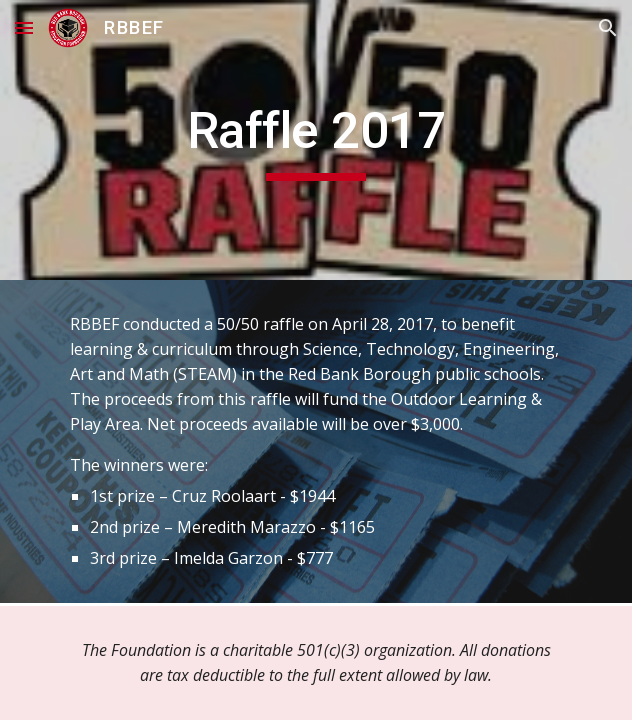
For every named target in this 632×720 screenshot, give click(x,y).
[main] (315, 140)
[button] (24, 27)
